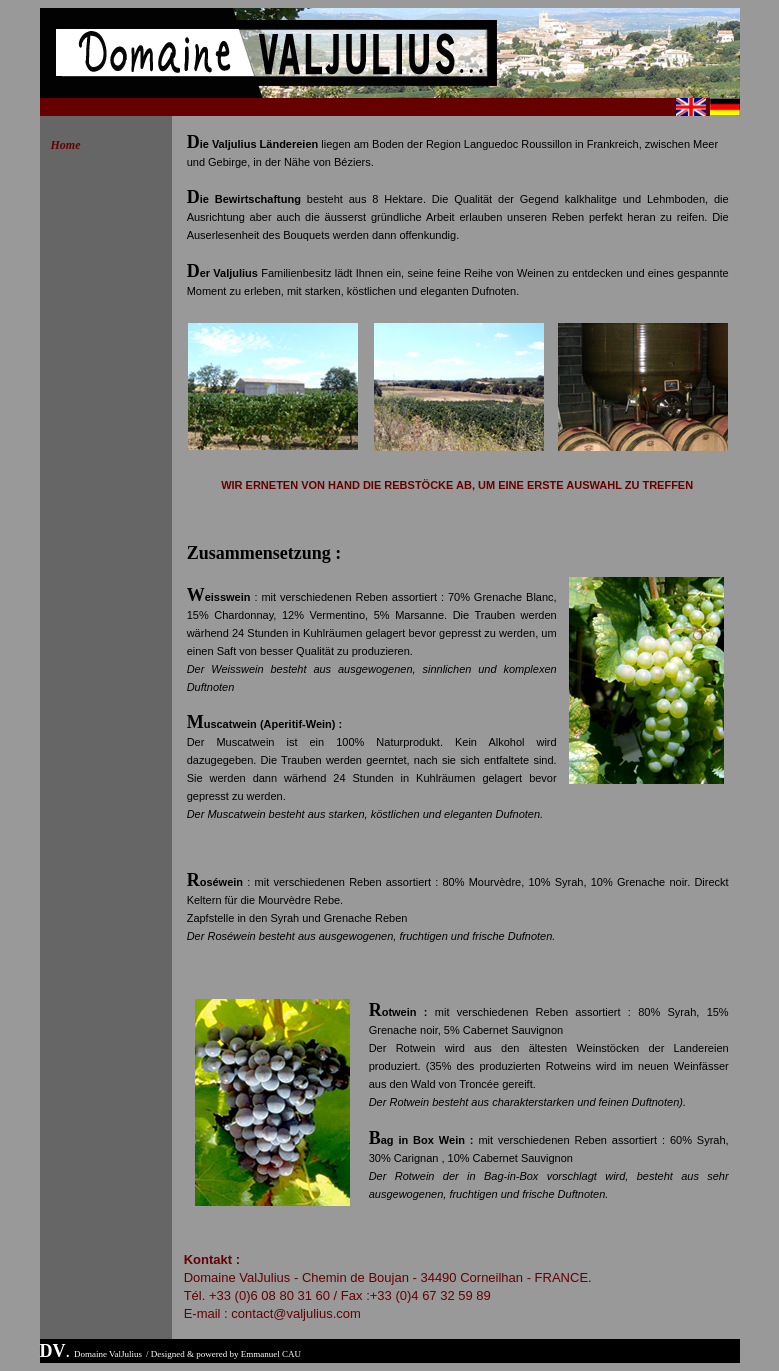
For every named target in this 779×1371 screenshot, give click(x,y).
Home (66, 145)
